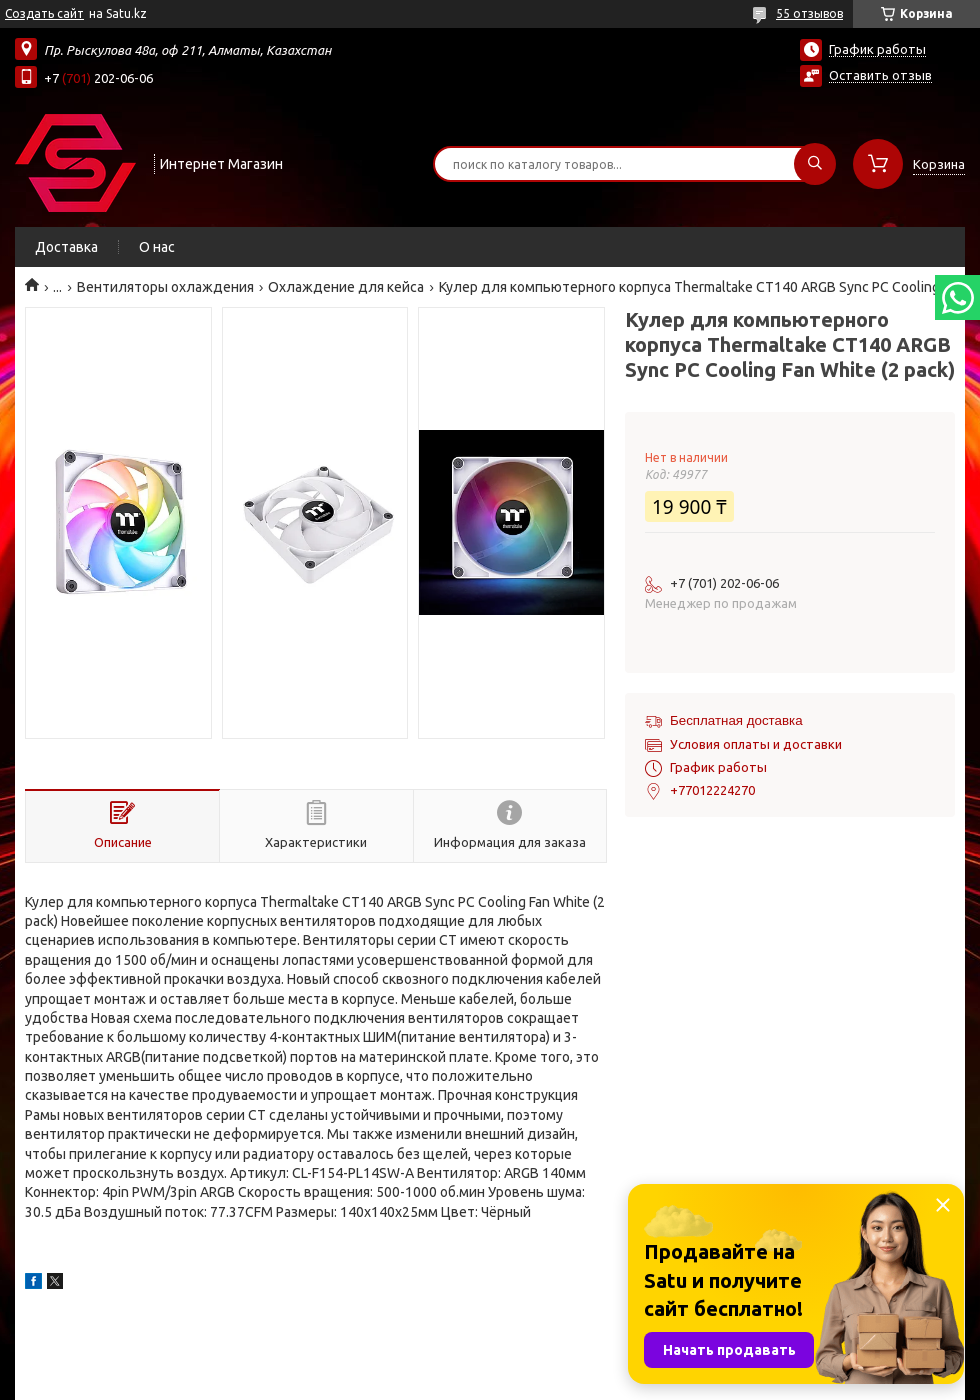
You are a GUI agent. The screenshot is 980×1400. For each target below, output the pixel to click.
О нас (157, 247)
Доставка (66, 247)
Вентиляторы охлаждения (165, 287)
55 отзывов (809, 13)
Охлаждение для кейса (346, 287)
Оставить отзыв (880, 75)
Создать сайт (44, 13)
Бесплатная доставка (736, 720)
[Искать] (815, 164)
